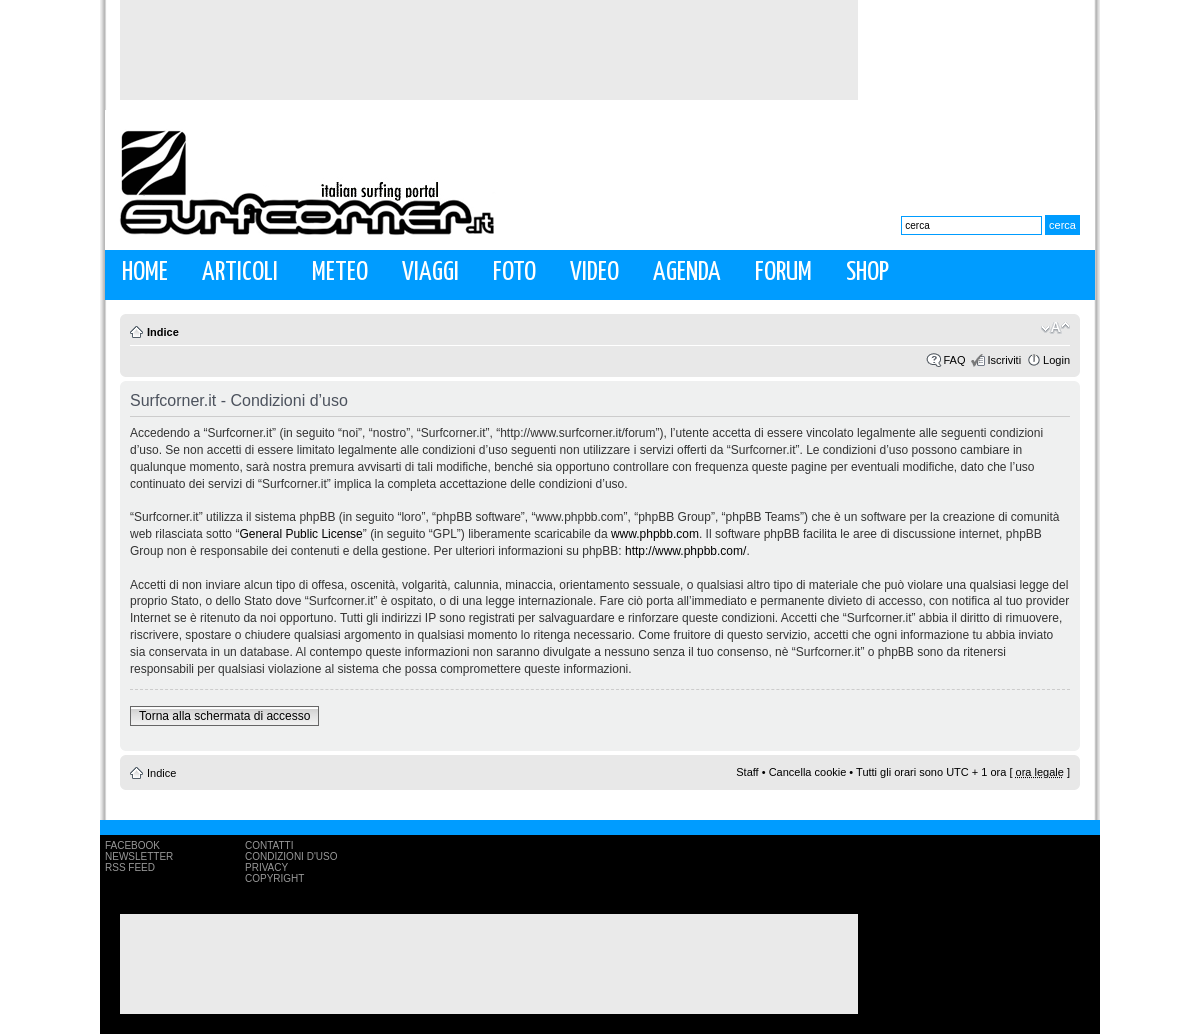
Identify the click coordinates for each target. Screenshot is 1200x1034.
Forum (783, 272)
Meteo (340, 272)
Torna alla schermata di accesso (224, 716)
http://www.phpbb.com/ (685, 551)
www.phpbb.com (655, 534)
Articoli (240, 272)
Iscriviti (1004, 360)
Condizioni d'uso (291, 856)
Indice (163, 332)
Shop (867, 272)
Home (145, 272)
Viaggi (430, 272)
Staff (747, 772)
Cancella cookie (808, 772)
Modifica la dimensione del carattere (1055, 328)
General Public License (300, 534)
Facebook (132, 845)
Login (1056, 360)
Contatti (269, 845)
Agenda (687, 272)
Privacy (266, 867)
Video (594, 272)
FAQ (954, 360)
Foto (514, 272)
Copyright (274, 878)
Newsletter (139, 856)
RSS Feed (130, 867)
